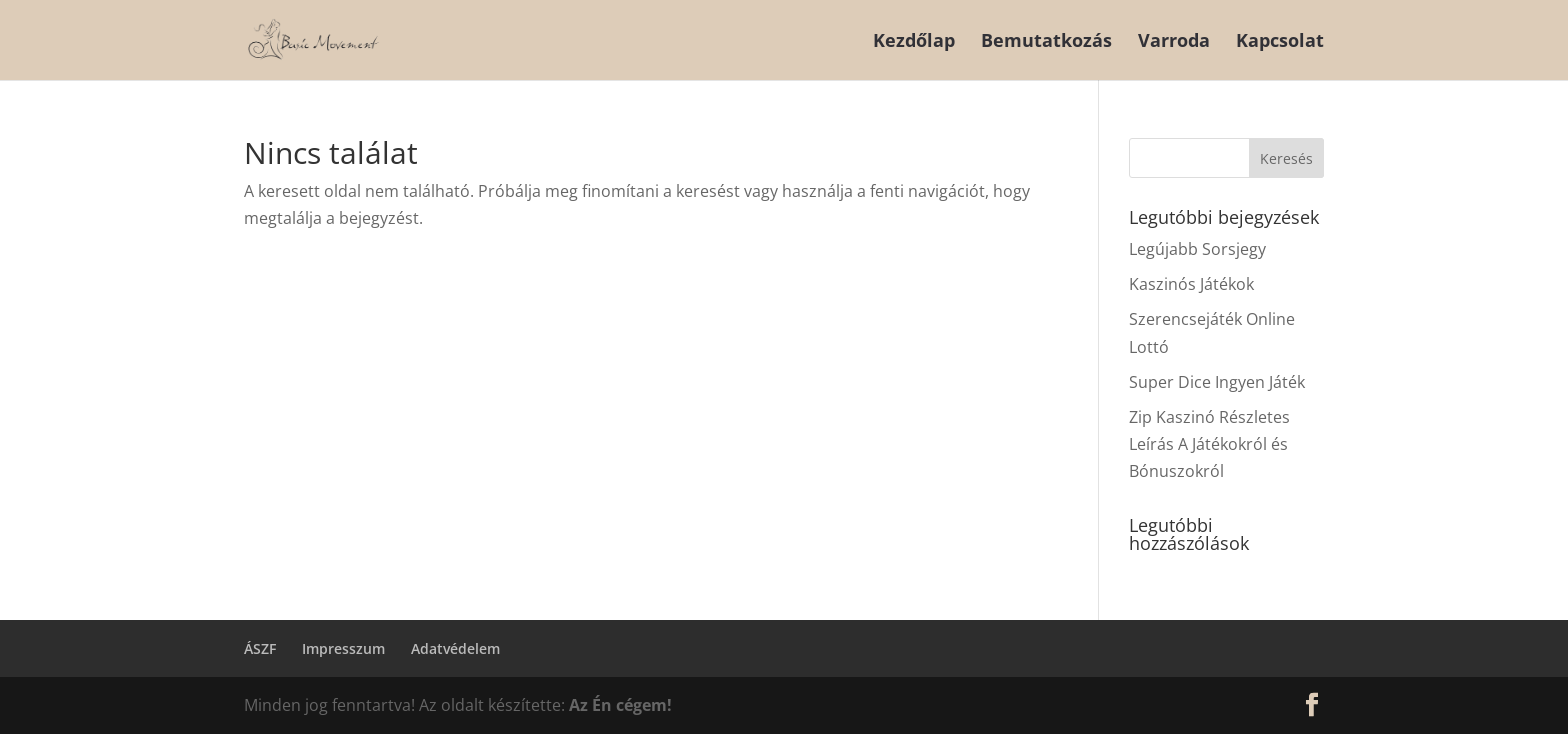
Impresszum (343, 648)
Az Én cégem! (620, 705)
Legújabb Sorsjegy (1197, 249)
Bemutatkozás (1046, 42)
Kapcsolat (1280, 42)
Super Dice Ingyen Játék (1217, 382)
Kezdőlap (914, 42)
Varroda (1174, 42)
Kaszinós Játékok (1191, 284)
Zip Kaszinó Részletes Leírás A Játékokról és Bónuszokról (1209, 444)
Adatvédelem (455, 648)
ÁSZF (260, 648)
